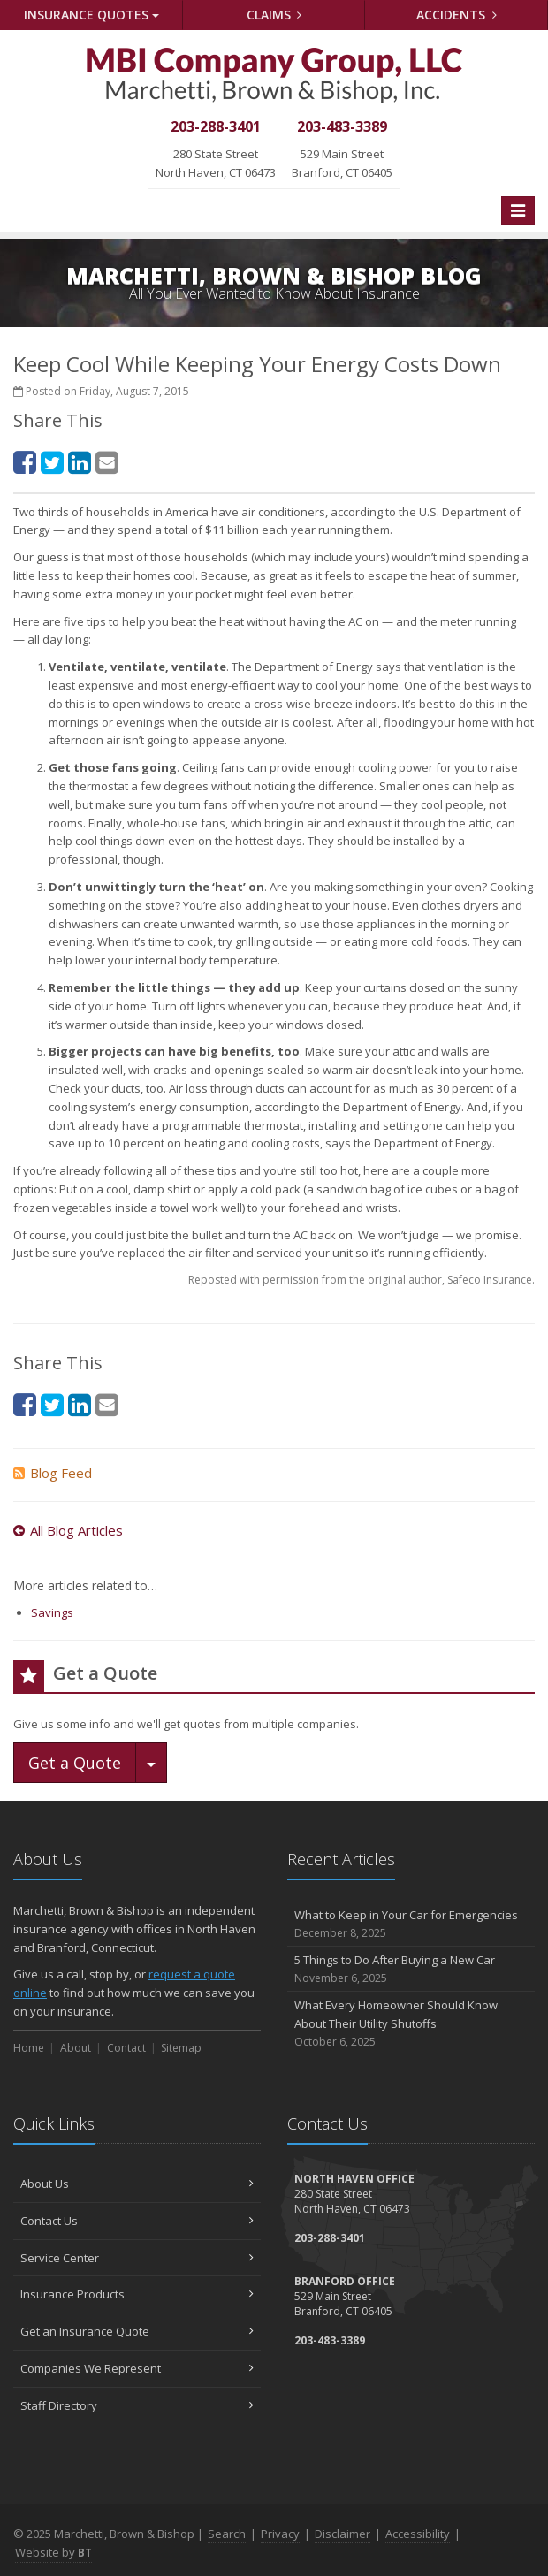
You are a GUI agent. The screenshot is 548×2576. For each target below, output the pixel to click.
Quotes (91, 14)
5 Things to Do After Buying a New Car (411, 1969)
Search (227, 2534)
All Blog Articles (68, 1530)
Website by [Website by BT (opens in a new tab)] (53, 2552)
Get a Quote (74, 1762)
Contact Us (137, 2221)
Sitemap (181, 2047)
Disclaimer (342, 2534)
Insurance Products (137, 2294)
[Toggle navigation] (518, 210)
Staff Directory (137, 2405)
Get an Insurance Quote (137, 2331)
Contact (126, 2047)
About (75, 2047)
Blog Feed (52, 1473)
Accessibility (417, 2534)
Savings (52, 1612)
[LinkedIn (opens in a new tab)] (79, 462)
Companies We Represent (137, 2368)
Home (28, 2047)
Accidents (456, 14)
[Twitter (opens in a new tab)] (52, 462)
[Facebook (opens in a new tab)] (24, 462)
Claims (274, 14)
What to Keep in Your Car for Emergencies (411, 1924)
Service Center (137, 2258)
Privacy (280, 2534)
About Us (137, 2183)
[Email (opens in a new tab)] (106, 462)
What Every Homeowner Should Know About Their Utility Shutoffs (411, 2023)
